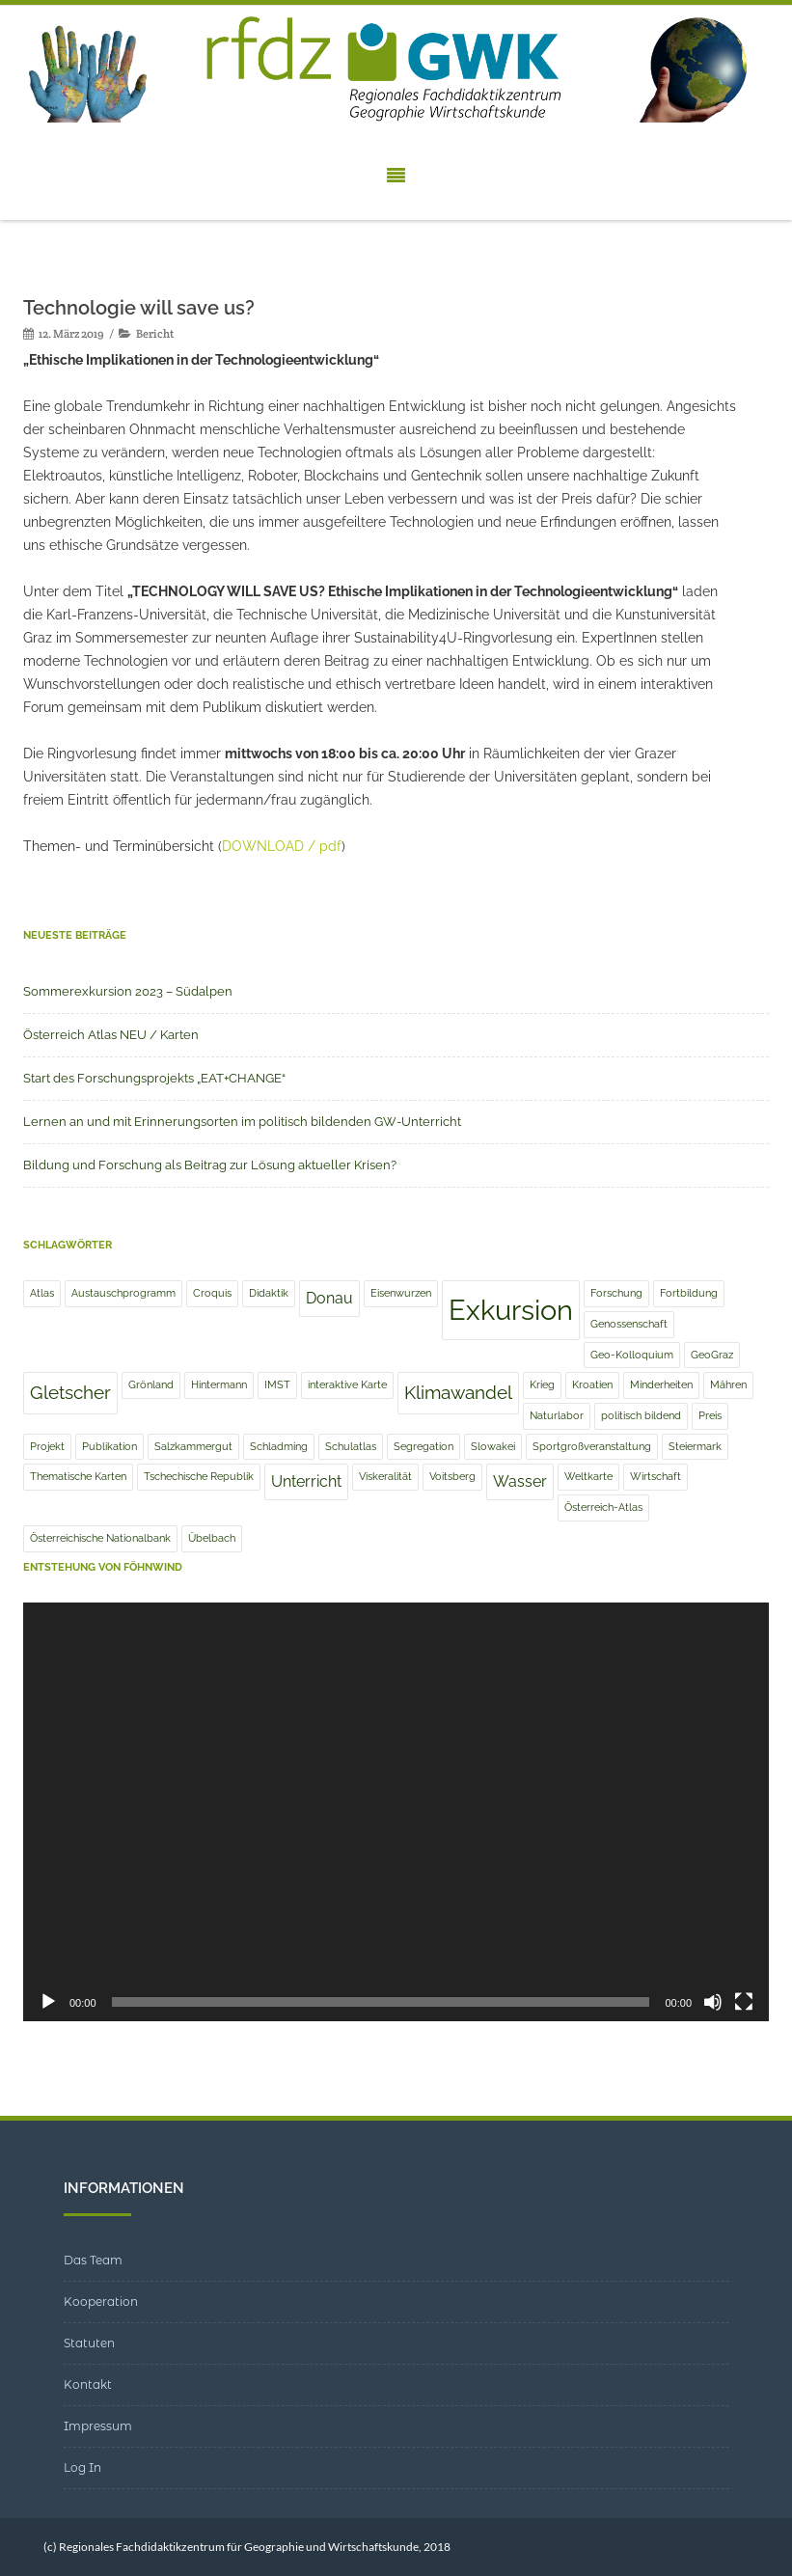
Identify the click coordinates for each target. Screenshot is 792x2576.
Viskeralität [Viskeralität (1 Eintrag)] (385, 1476)
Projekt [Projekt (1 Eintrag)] (47, 1446)
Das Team (93, 2260)
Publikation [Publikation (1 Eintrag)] (109, 1446)
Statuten (89, 2343)
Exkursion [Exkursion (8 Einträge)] (511, 1310)
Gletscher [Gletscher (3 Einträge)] (70, 1393)
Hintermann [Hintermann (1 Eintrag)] (219, 1384)
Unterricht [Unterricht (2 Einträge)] (306, 1481)
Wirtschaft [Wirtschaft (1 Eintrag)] (655, 1476)
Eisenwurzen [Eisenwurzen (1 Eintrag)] (400, 1293)
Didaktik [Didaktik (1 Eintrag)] (268, 1293)
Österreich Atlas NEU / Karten (111, 1035)
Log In (82, 2467)
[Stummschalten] (713, 2002)
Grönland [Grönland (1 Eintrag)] (151, 1384)
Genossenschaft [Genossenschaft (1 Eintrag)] (629, 1323)
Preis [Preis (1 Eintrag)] (710, 1415)
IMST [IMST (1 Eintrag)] (277, 1384)
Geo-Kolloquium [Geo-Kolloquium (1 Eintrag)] (631, 1354)
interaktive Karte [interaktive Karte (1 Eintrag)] (347, 1384)
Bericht (155, 333)
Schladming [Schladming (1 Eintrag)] (279, 1446)
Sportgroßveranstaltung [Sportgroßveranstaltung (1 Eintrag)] (592, 1446)
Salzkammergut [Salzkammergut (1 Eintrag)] (193, 1446)
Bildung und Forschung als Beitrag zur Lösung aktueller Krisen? (209, 1165)
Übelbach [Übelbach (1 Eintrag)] (211, 1538)
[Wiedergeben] (48, 2002)
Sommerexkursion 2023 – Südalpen (127, 991)
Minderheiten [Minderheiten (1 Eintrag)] (661, 1384)
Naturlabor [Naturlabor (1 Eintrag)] (557, 1415)
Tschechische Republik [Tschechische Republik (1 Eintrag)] (199, 1476)
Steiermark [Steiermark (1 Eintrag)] (695, 1446)
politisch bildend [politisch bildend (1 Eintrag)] (641, 1415)
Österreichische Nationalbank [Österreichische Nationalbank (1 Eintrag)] (100, 1538)
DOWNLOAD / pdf (281, 846)
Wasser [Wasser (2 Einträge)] (520, 1481)
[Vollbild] (743, 2002)
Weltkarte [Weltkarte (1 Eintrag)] (588, 1476)
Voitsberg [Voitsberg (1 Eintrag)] (452, 1476)
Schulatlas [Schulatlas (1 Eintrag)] (350, 1446)
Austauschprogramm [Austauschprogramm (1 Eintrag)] (123, 1293)
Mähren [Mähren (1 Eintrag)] (728, 1384)
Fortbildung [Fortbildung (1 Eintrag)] (689, 1293)
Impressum (98, 2426)
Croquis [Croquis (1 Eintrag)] (212, 1293)
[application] (396, 1812)
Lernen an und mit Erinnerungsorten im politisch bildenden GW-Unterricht (242, 1121)
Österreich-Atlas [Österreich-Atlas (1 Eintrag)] (603, 1507)
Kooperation (101, 2301)
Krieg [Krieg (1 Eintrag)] (542, 1384)
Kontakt (88, 2384)
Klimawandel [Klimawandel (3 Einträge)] (458, 1393)
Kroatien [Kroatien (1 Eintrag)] (592, 1384)
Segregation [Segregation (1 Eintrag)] (423, 1446)
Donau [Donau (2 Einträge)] (329, 1298)
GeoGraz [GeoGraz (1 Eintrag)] (712, 1354)
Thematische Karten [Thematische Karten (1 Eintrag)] (78, 1476)
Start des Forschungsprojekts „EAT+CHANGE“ (154, 1078)
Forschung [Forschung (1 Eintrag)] (616, 1293)
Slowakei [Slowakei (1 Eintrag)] (493, 1446)
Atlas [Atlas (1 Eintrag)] (42, 1293)
